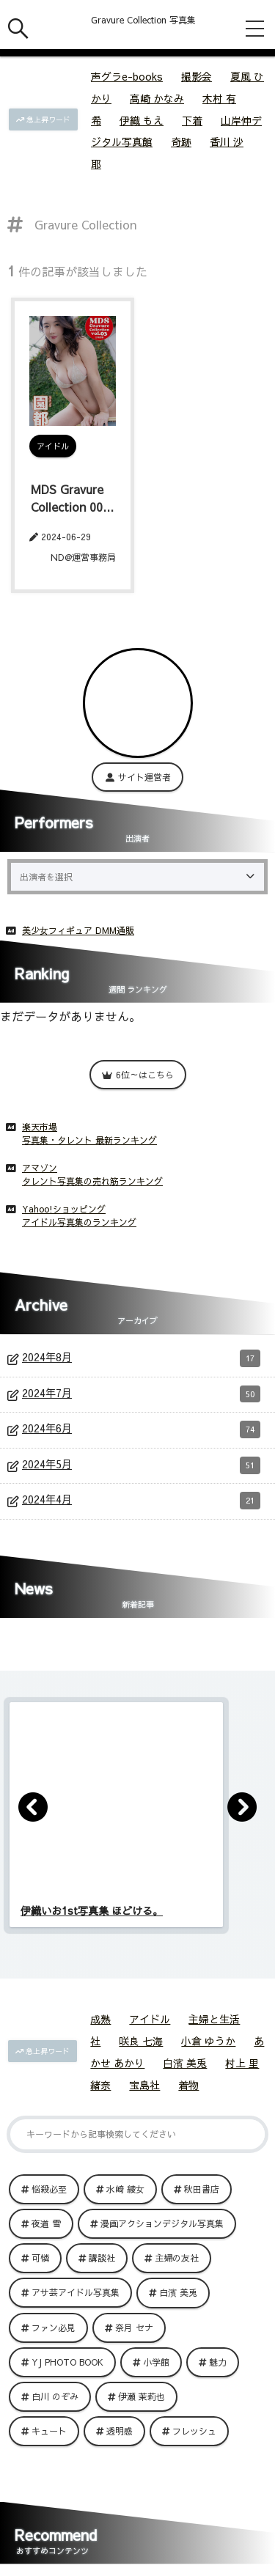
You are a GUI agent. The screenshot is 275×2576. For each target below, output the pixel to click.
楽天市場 (39, 1127)
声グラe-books (127, 76)
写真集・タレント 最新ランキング (89, 1140)
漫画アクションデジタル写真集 (162, 2223)
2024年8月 (141, 1358)
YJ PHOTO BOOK (67, 2362)
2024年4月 (141, 1500)
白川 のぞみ (55, 2396)
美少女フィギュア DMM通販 (78, 930)
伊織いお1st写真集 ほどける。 (92, 1910)
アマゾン (39, 1168)
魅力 (218, 2362)
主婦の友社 (177, 2258)
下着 (192, 120)
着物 (188, 2085)
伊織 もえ (142, 120)
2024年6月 (141, 1429)
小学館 (156, 2362)
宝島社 (144, 2085)
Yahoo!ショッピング (64, 1209)
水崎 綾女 (125, 2189)
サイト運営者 (137, 777)
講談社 (102, 2258)
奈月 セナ (134, 2327)
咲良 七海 (141, 2041)
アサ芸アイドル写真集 (76, 2292)
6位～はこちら (138, 1075)
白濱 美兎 (185, 2063)
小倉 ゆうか (208, 2041)
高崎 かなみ (157, 98)
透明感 (119, 2431)
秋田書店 (201, 2189)
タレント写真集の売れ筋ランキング (92, 1181)
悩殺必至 (49, 2189)
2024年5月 (141, 1465)
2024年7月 (141, 1394)
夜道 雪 (46, 2223)
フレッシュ (194, 2431)
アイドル (149, 2019)
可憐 (40, 2258)
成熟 (100, 2019)
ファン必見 (54, 2327)
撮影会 (196, 76)
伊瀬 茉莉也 (141, 2396)
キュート (49, 2431)
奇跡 (181, 141)
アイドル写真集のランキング (79, 1222)
